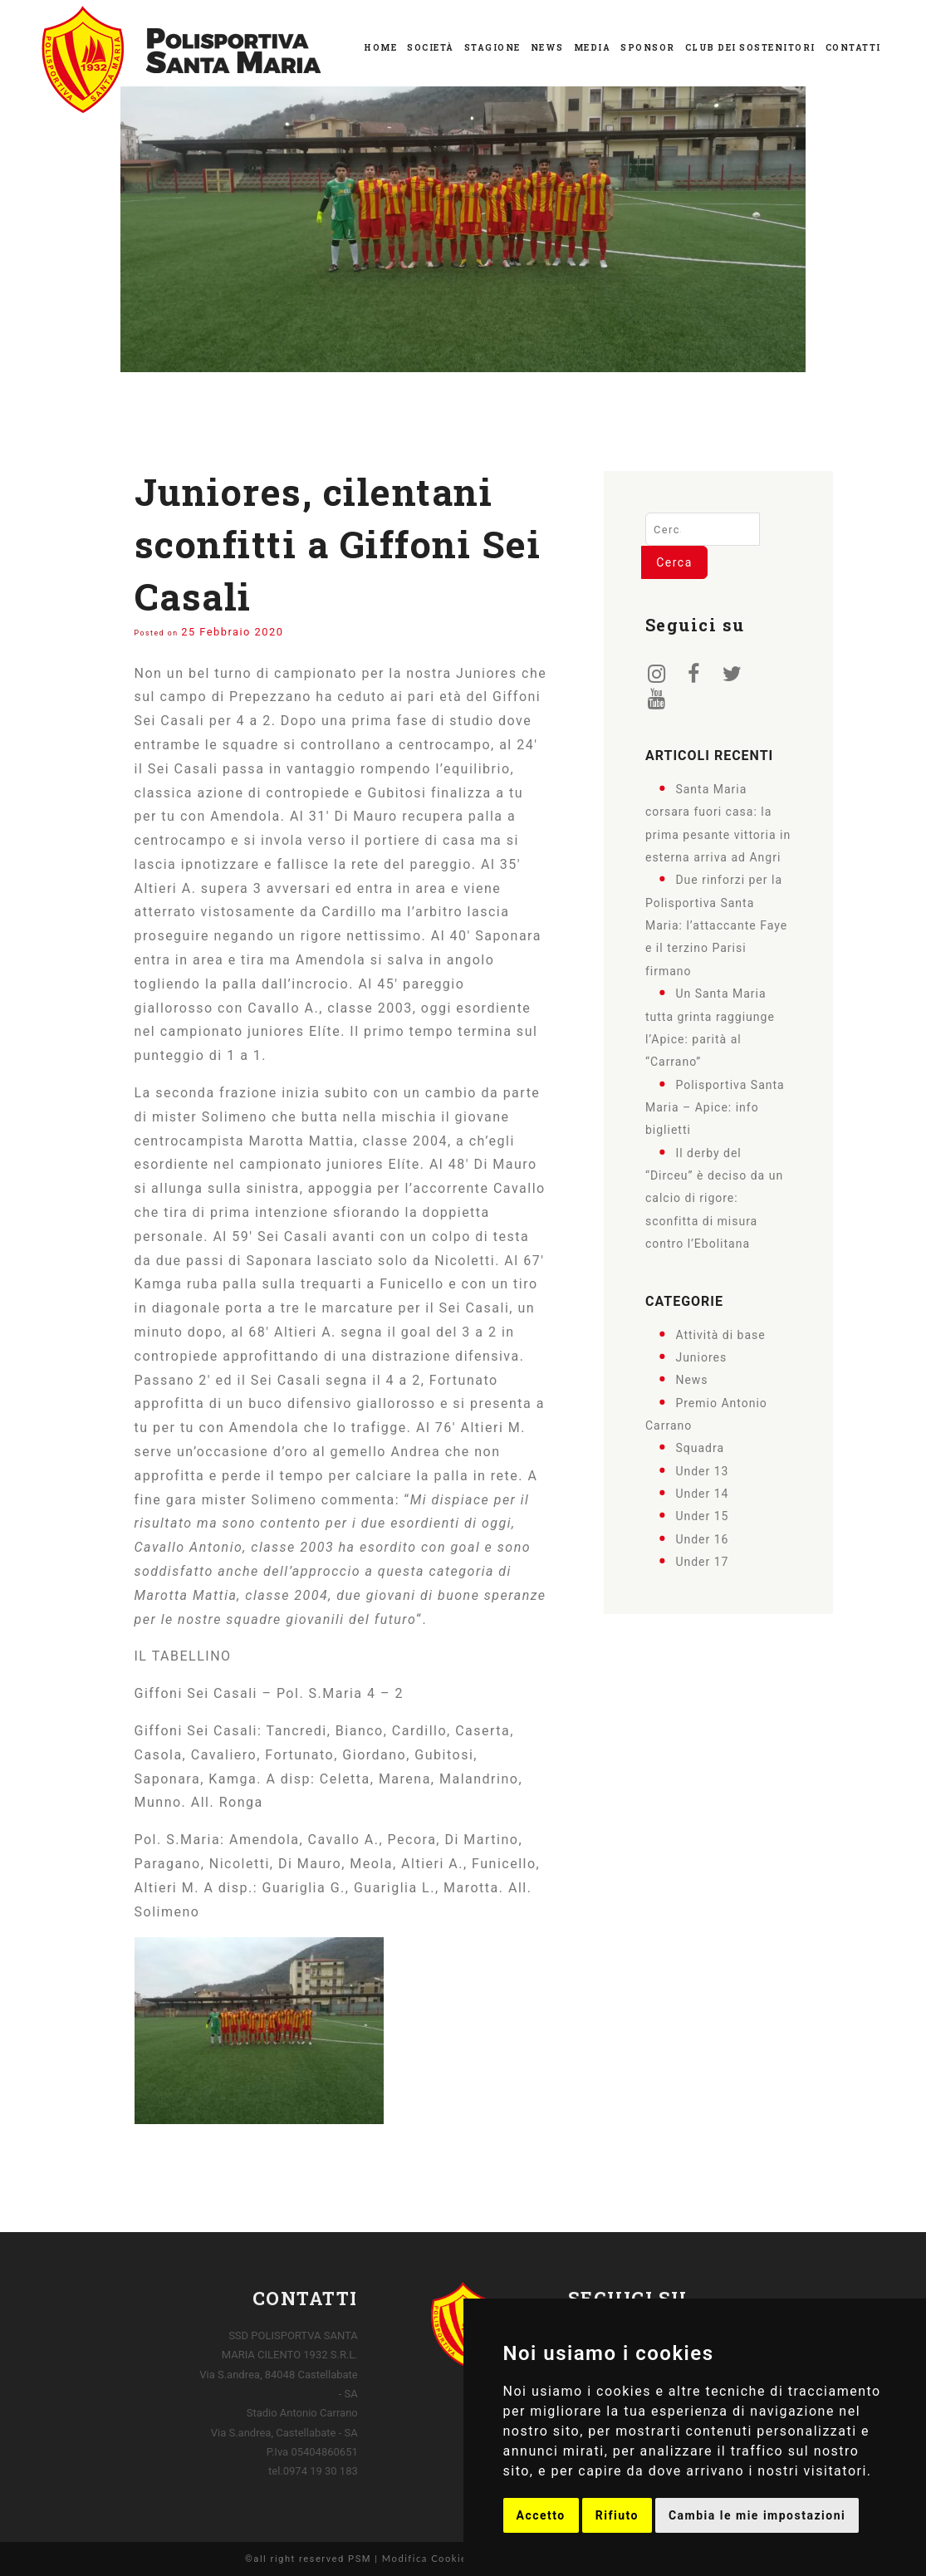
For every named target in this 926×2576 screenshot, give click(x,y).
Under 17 (701, 1561)
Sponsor (647, 47)
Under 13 (701, 1470)
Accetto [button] (541, 2515)
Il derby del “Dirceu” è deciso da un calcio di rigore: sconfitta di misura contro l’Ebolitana (714, 1197)
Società (430, 47)
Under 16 (701, 1538)
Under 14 (701, 1493)
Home (380, 47)
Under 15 (701, 1516)
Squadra (699, 1448)
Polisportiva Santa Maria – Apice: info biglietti (715, 1106)
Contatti (853, 47)
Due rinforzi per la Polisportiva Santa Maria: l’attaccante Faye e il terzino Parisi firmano (716, 925)
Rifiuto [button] (617, 2515)
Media (592, 47)
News (547, 47)
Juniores (701, 1357)
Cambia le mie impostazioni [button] (757, 2515)
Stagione (492, 47)
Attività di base (720, 1334)
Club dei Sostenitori (750, 47)
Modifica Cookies (427, 2558)
